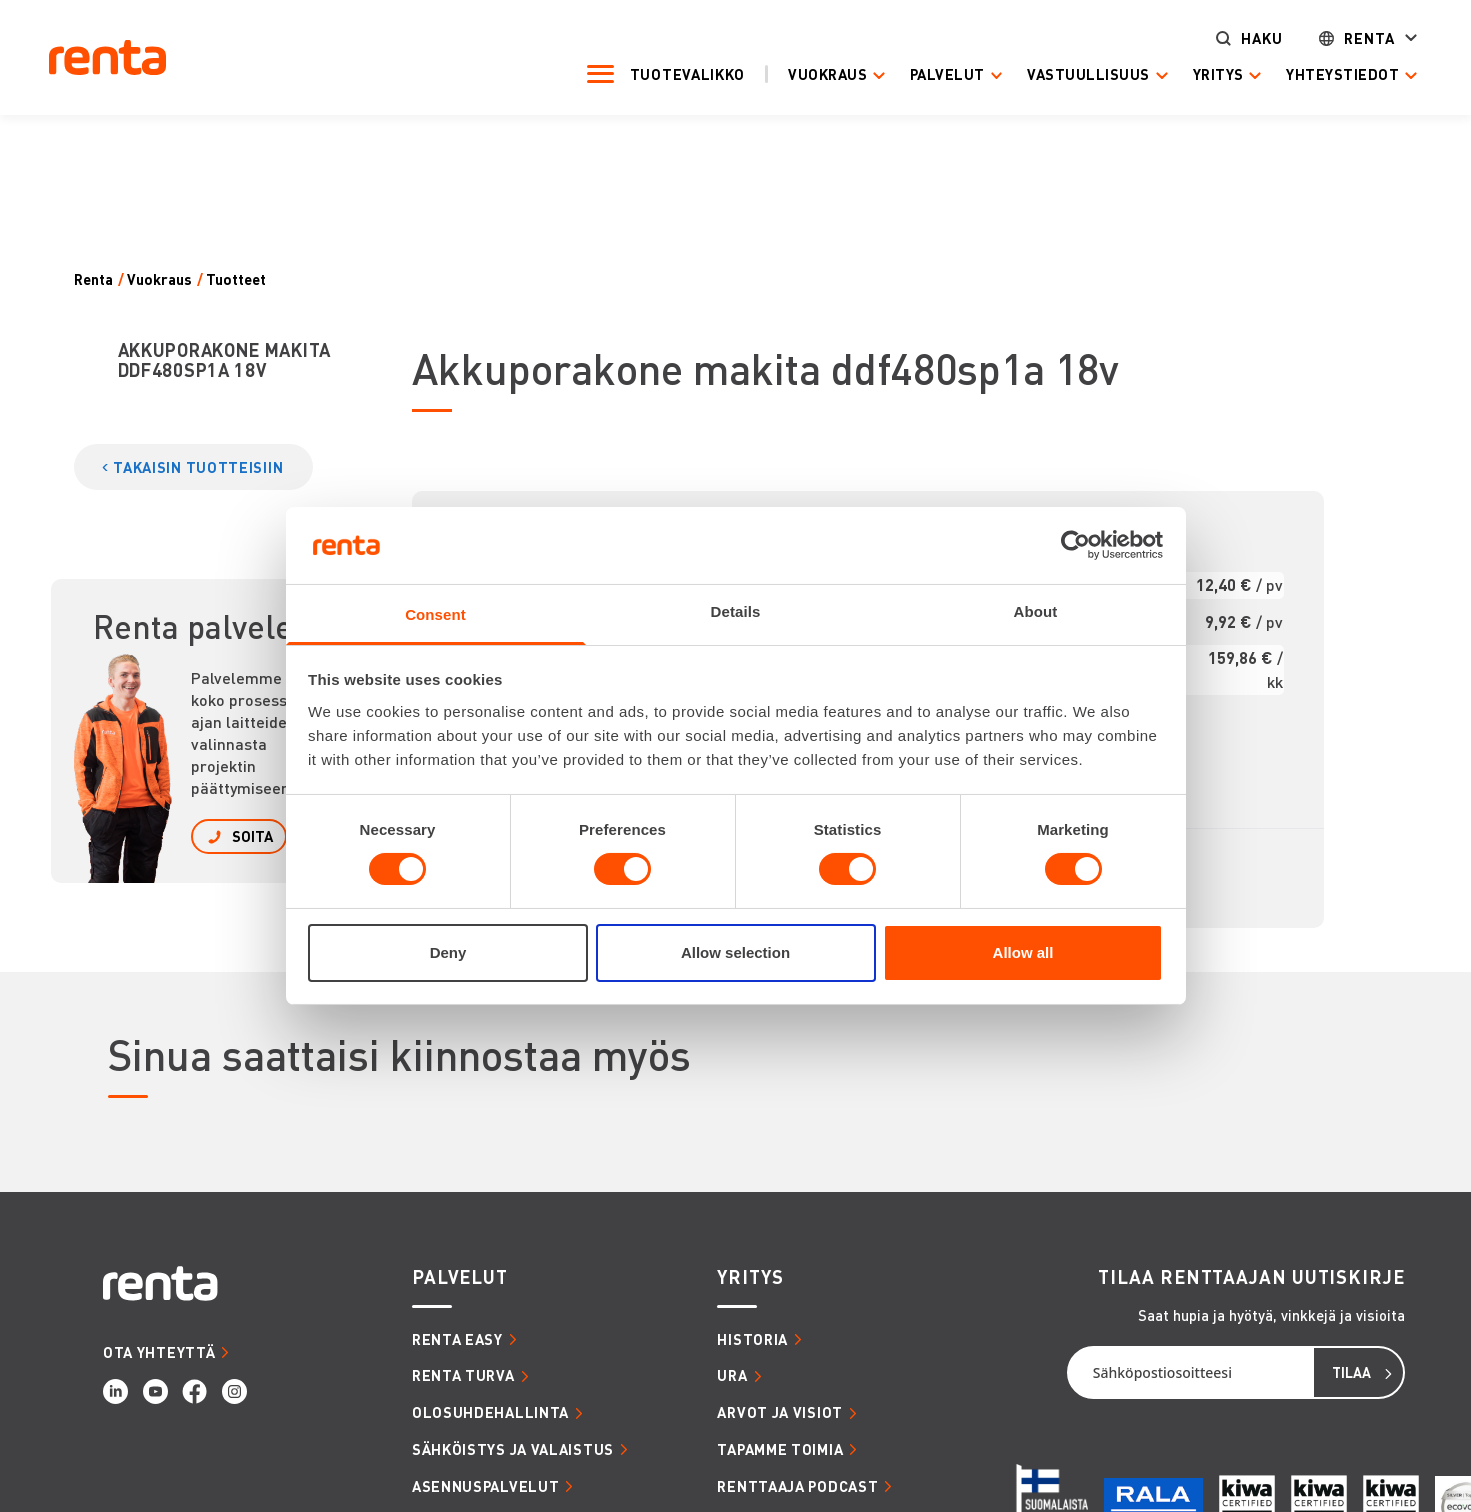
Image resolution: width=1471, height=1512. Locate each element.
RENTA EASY (457, 1339)
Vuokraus (815, 74)
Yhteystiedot (1330, 74)
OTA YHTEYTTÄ (159, 1352)
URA (732, 1375)
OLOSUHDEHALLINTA (490, 1412)
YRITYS (750, 1277)
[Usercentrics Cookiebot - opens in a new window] (1075, 545)
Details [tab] (736, 611)
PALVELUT (460, 1277)
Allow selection (735, 952)
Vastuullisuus (1077, 74)
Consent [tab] (435, 614)
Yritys (1206, 74)
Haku (1250, 37)
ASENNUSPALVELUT (486, 1486)
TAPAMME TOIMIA (780, 1449)
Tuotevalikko (675, 74)
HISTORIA (752, 1339)
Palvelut (935, 74)
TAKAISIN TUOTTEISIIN (198, 467)
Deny (448, 952)
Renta (1357, 37)
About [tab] (1036, 611)
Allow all (1023, 952)
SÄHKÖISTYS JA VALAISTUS (513, 1449)
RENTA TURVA (463, 1375)
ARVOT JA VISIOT (780, 1412)
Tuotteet (236, 279)
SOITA (252, 836)
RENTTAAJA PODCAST (797, 1486)
